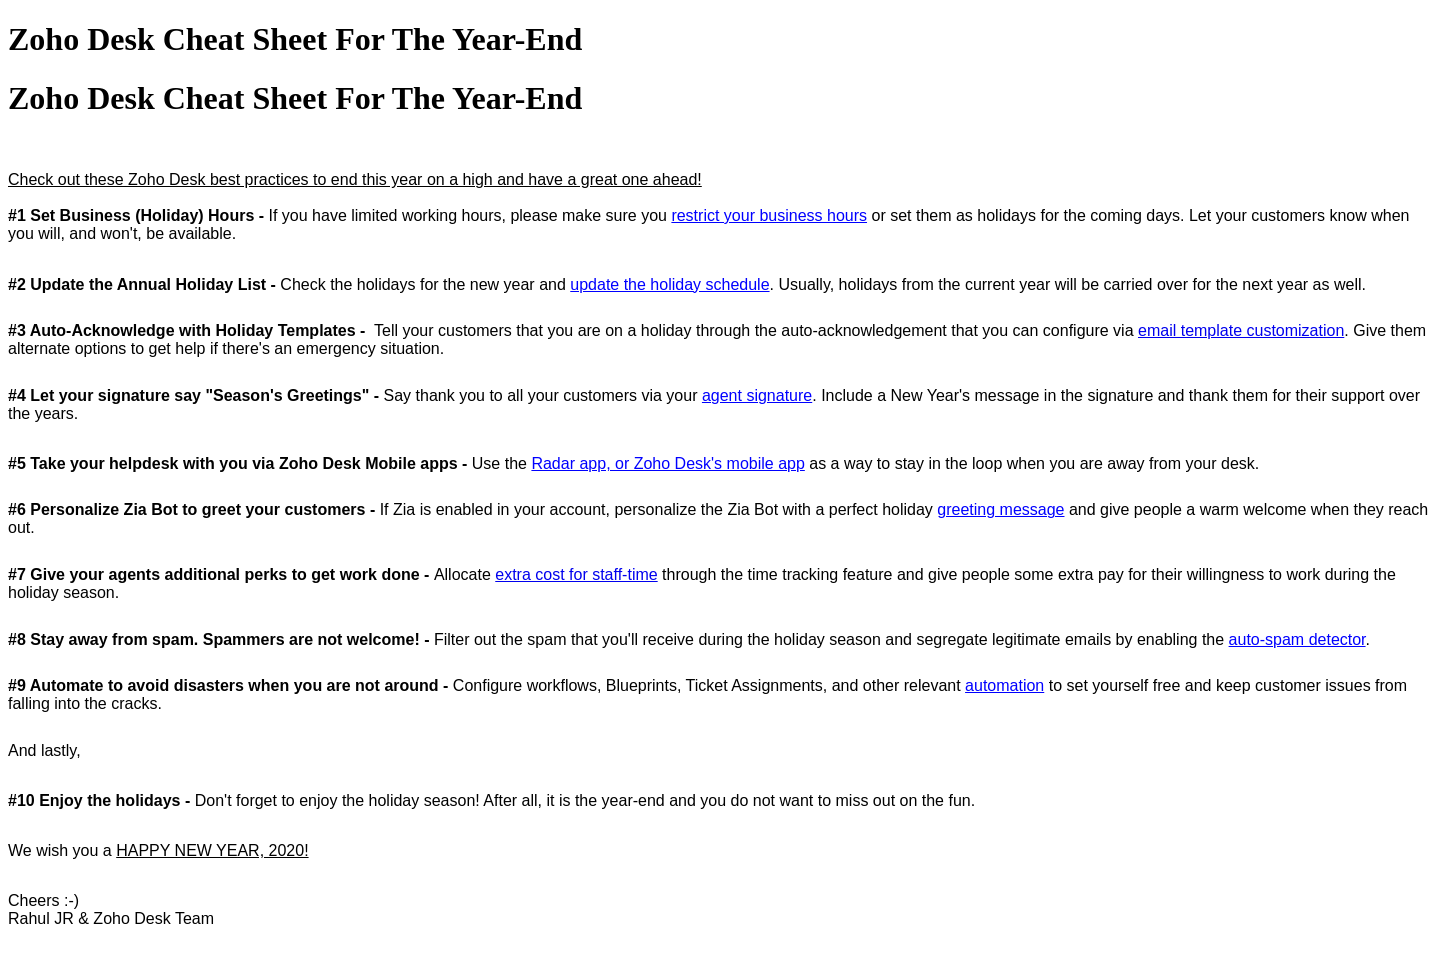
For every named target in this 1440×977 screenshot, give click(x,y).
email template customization (1241, 330)
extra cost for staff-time (576, 574)
